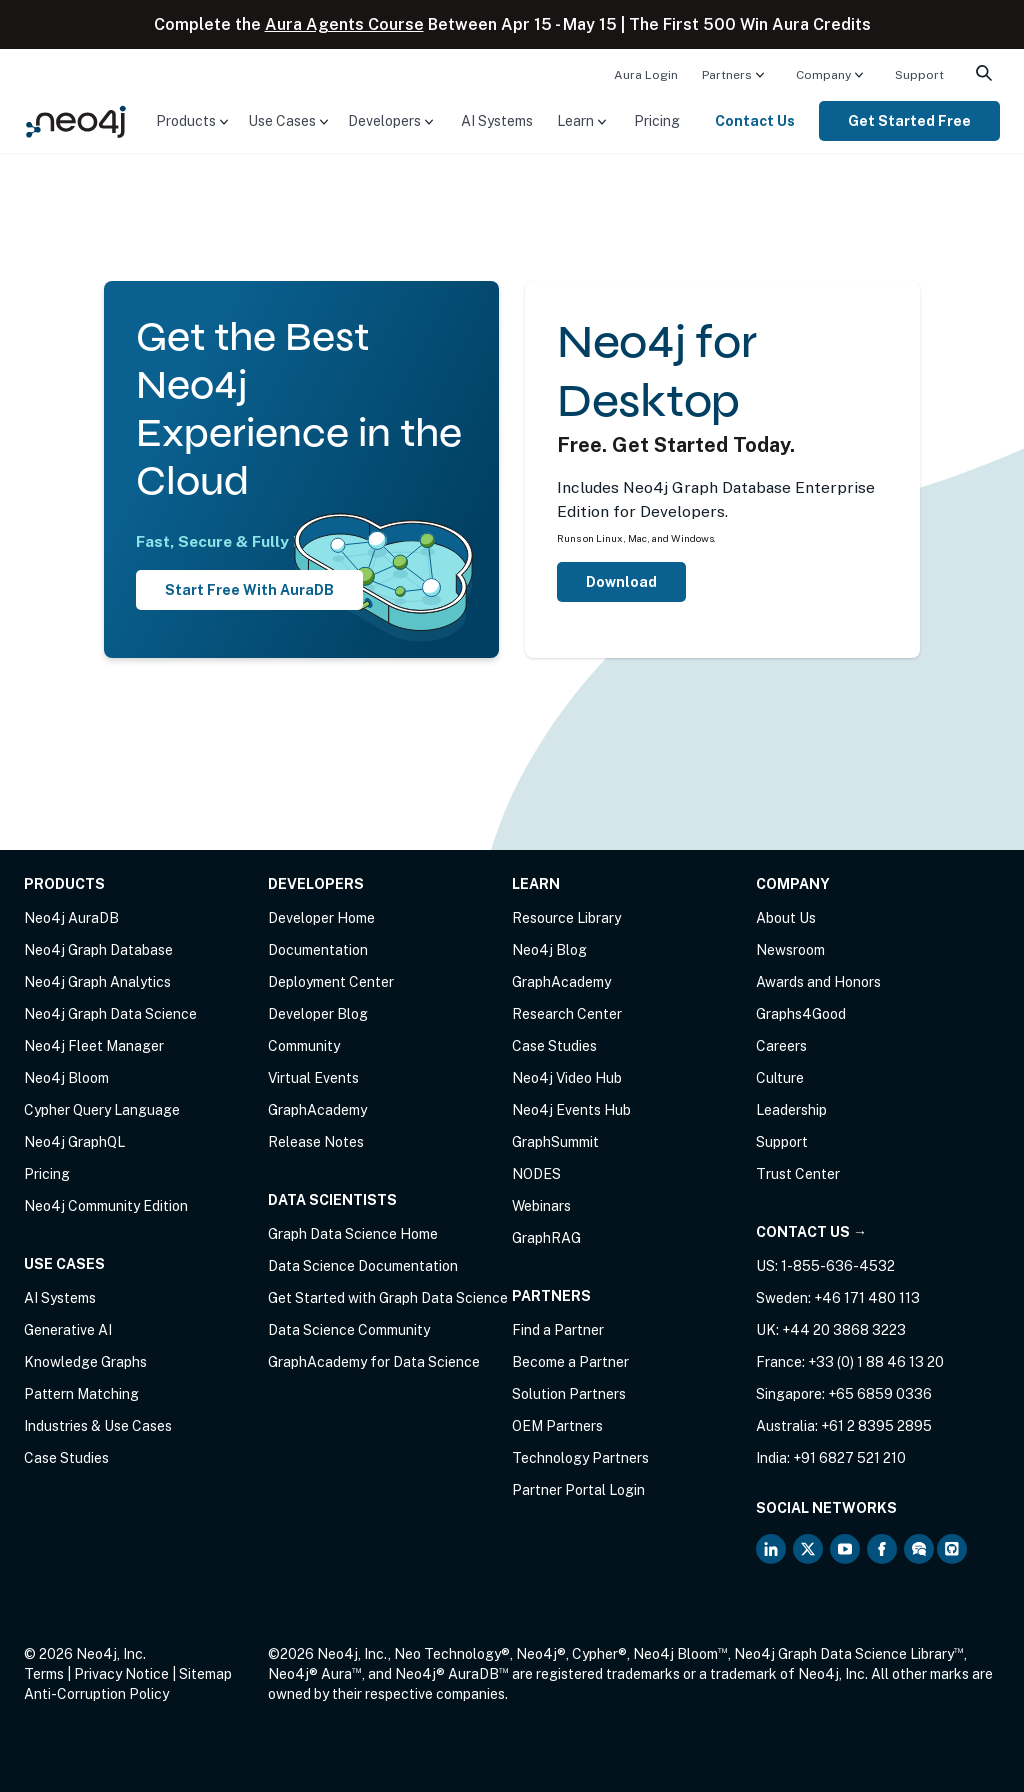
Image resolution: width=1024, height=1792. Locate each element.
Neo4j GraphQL (74, 1142)
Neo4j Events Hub (571, 1110)
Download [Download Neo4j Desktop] (621, 582)
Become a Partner (570, 1362)
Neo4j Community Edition (106, 1206)
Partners (727, 75)
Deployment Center (331, 982)
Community (304, 1046)
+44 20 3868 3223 (844, 1330)
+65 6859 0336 (880, 1394)
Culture (780, 1078)
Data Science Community (349, 1330)
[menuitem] (646, 74)
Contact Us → (811, 1232)
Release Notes (316, 1142)
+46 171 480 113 (867, 1298)
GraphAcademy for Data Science (374, 1362)
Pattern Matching (81, 1394)
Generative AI (68, 1330)
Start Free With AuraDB (249, 590)
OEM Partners (557, 1426)
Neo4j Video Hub (567, 1078)
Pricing (657, 121)
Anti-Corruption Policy (96, 1694)
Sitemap (205, 1674)
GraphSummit (555, 1142)
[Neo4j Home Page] (76, 119)
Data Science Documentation (363, 1266)
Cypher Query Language (102, 1110)
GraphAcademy (317, 1110)
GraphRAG (546, 1238)
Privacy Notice (121, 1674)
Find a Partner (558, 1330)
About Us (786, 918)
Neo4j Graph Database (98, 950)
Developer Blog (318, 1014)
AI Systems (497, 121)
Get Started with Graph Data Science (388, 1298)
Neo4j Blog (549, 950)
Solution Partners (569, 1394)
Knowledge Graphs (85, 1362)
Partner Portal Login (578, 1490)
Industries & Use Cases (98, 1426)
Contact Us (755, 121)
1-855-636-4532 (838, 1266)
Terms (44, 1674)
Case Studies (66, 1458)
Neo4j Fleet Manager (94, 1046)
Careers (781, 1046)
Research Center (567, 1014)
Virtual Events (313, 1078)
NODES (536, 1174)
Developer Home (321, 918)
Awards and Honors (818, 982)
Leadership (791, 1110)
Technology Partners (580, 1458)
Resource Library (566, 918)
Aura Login (646, 75)
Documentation (318, 950)
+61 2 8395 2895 (876, 1426)
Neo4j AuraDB (71, 918)
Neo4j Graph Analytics (97, 982)
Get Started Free (909, 121)
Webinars (541, 1206)
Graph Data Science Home (353, 1234)
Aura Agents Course (344, 24)
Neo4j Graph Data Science (110, 1014)
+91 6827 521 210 (849, 1458)
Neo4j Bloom (66, 1078)
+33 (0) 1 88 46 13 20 (876, 1362)
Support (919, 75)
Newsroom (790, 950)
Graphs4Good (801, 1014)
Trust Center (798, 1174)
